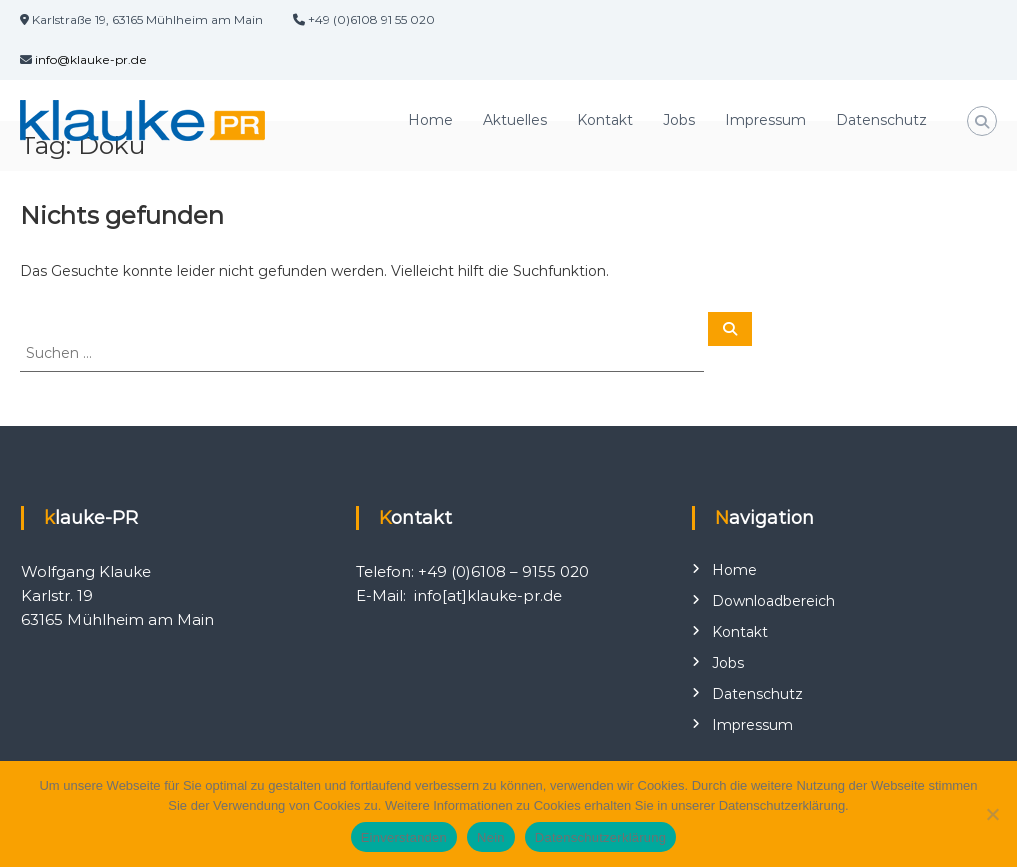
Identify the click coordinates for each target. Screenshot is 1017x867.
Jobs (679, 120)
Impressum (765, 120)
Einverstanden (404, 837)
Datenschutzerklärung (600, 837)
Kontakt (605, 120)
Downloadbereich (773, 601)
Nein (491, 837)
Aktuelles (515, 120)
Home (430, 120)
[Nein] (992, 814)
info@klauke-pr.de (91, 59)
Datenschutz (881, 120)
